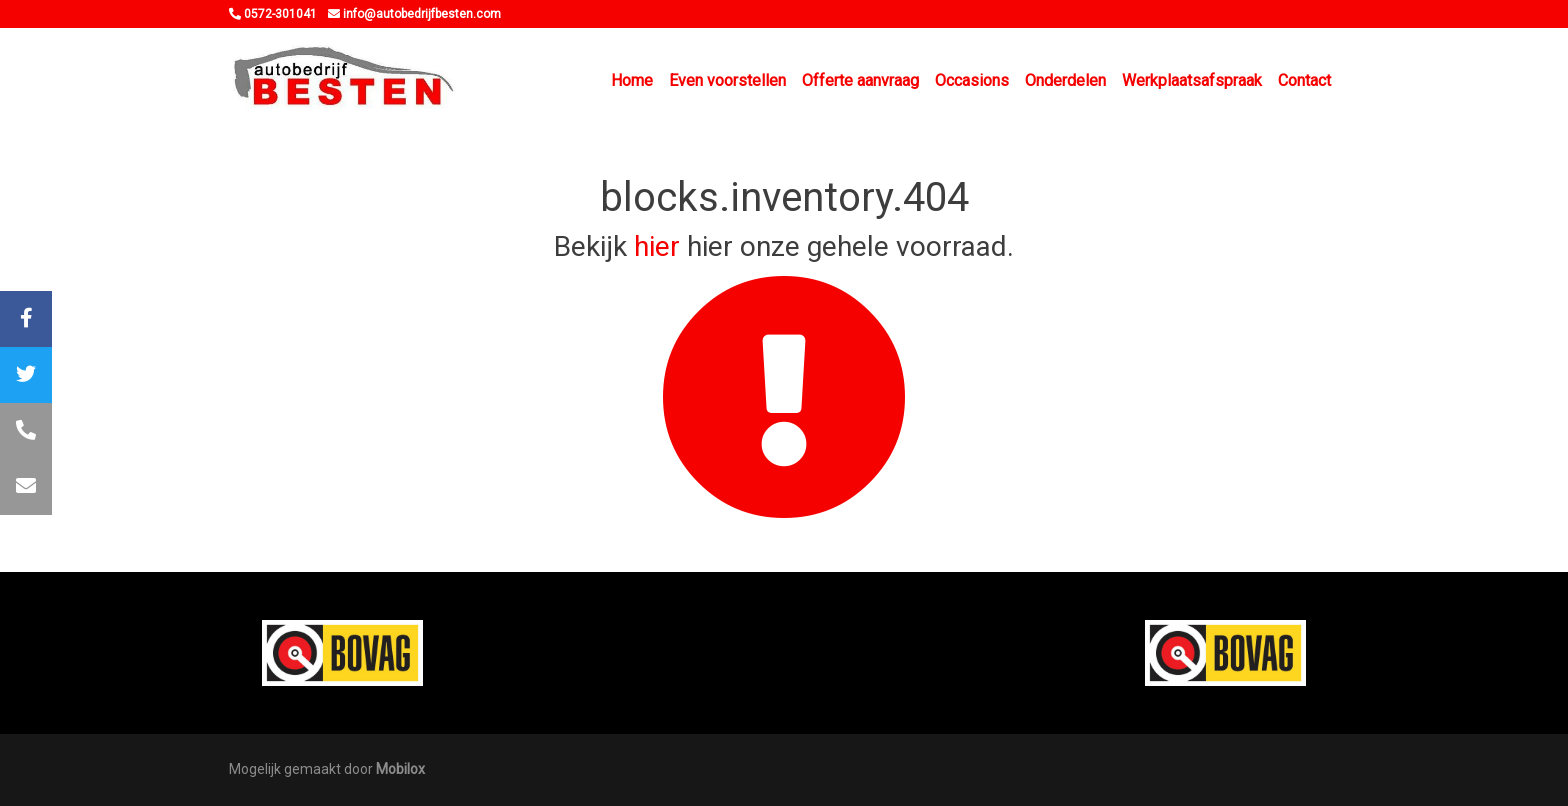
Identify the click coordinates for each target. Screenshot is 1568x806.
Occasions (972, 80)
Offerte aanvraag (860, 80)
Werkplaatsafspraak (1192, 80)
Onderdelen (1065, 80)
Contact (1304, 80)
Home (632, 80)
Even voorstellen (727, 80)
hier (657, 246)
